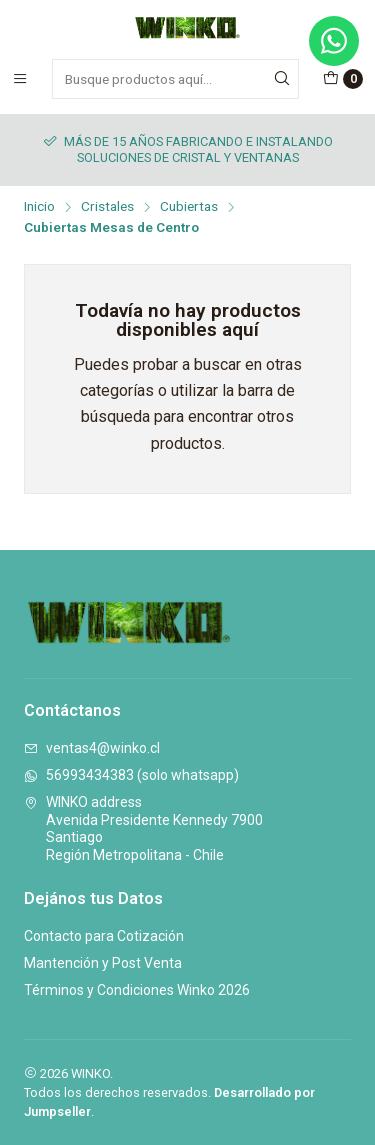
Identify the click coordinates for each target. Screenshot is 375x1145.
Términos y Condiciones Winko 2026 (137, 990)
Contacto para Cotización (104, 936)
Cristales (107, 207)
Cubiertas (189, 207)
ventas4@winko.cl (92, 748)
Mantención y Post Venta (103, 963)
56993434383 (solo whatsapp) (131, 775)
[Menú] (20, 79)
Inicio (39, 207)
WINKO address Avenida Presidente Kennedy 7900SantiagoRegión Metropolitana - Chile (143, 828)
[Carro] (343, 79)
